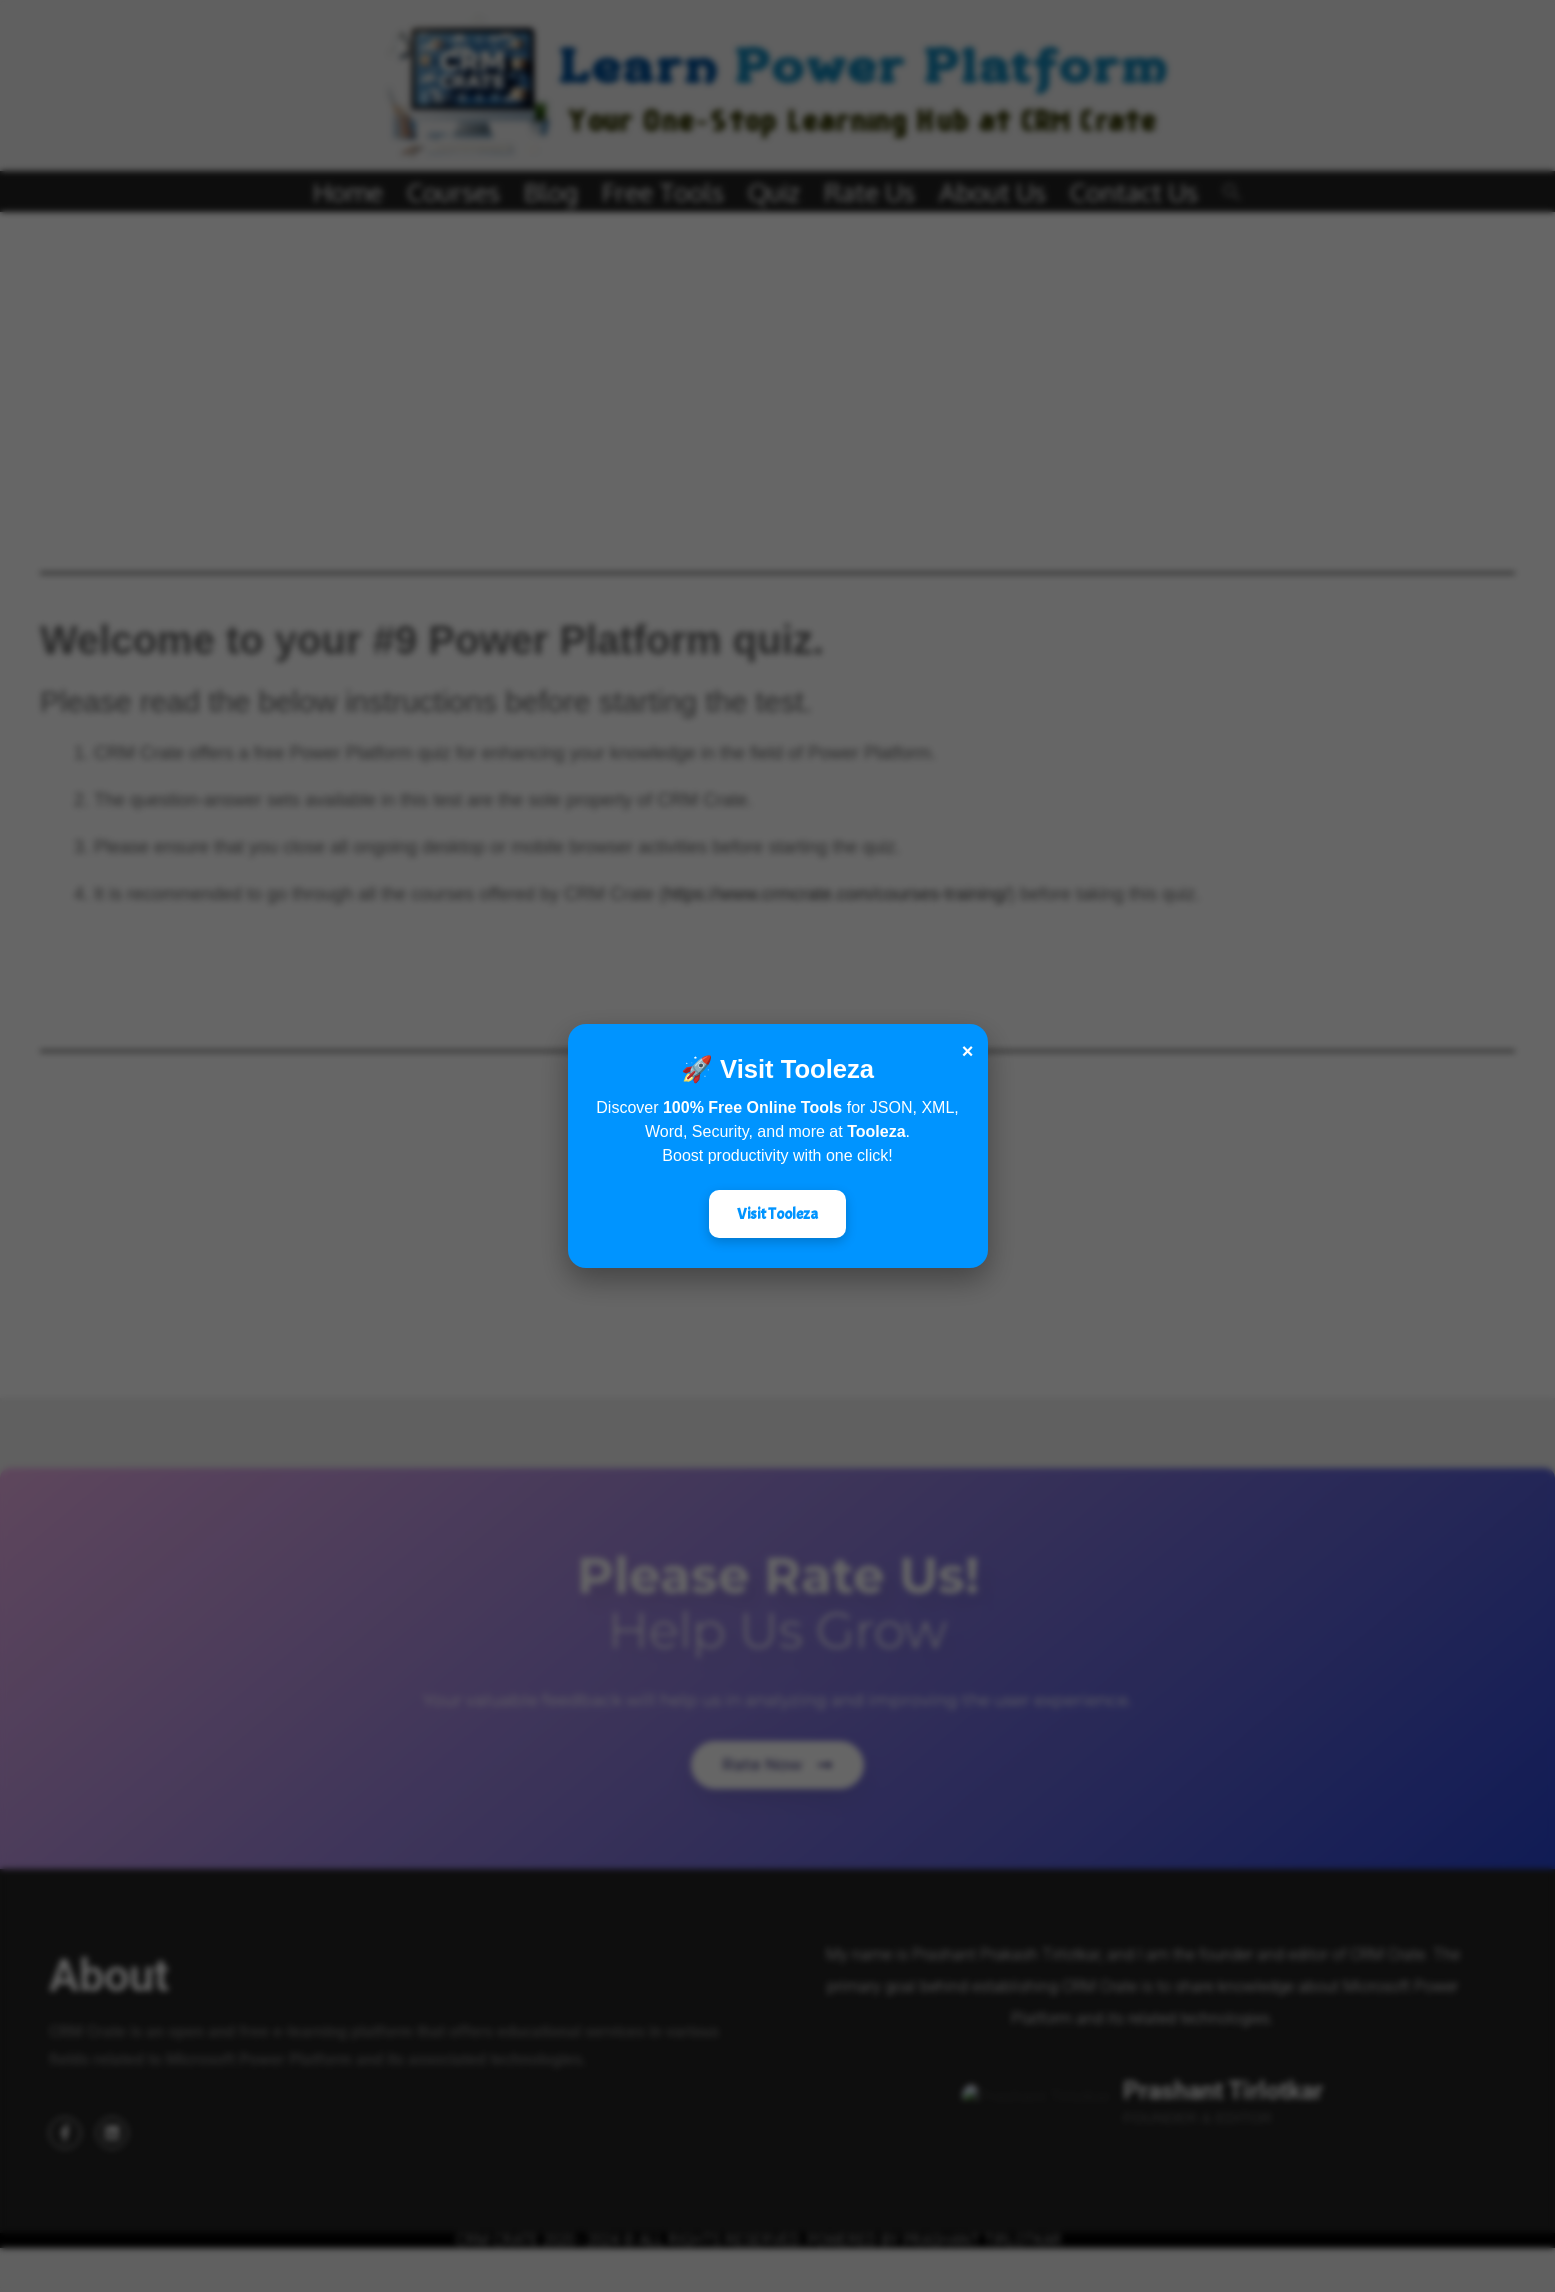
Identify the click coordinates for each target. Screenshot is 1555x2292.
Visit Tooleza (777, 1214)
